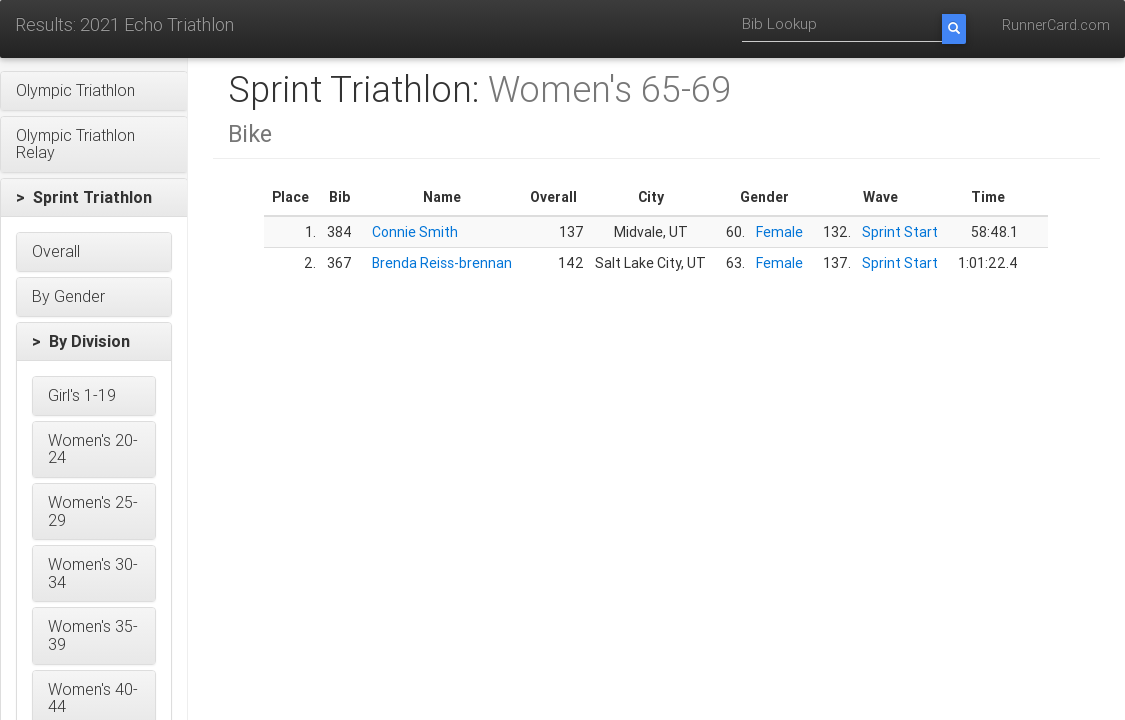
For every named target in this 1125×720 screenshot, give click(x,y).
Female (779, 232)
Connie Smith (415, 232)
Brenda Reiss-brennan (442, 263)
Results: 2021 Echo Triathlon (124, 24)
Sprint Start (900, 232)
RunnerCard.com (1056, 25)
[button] (94, 91)
